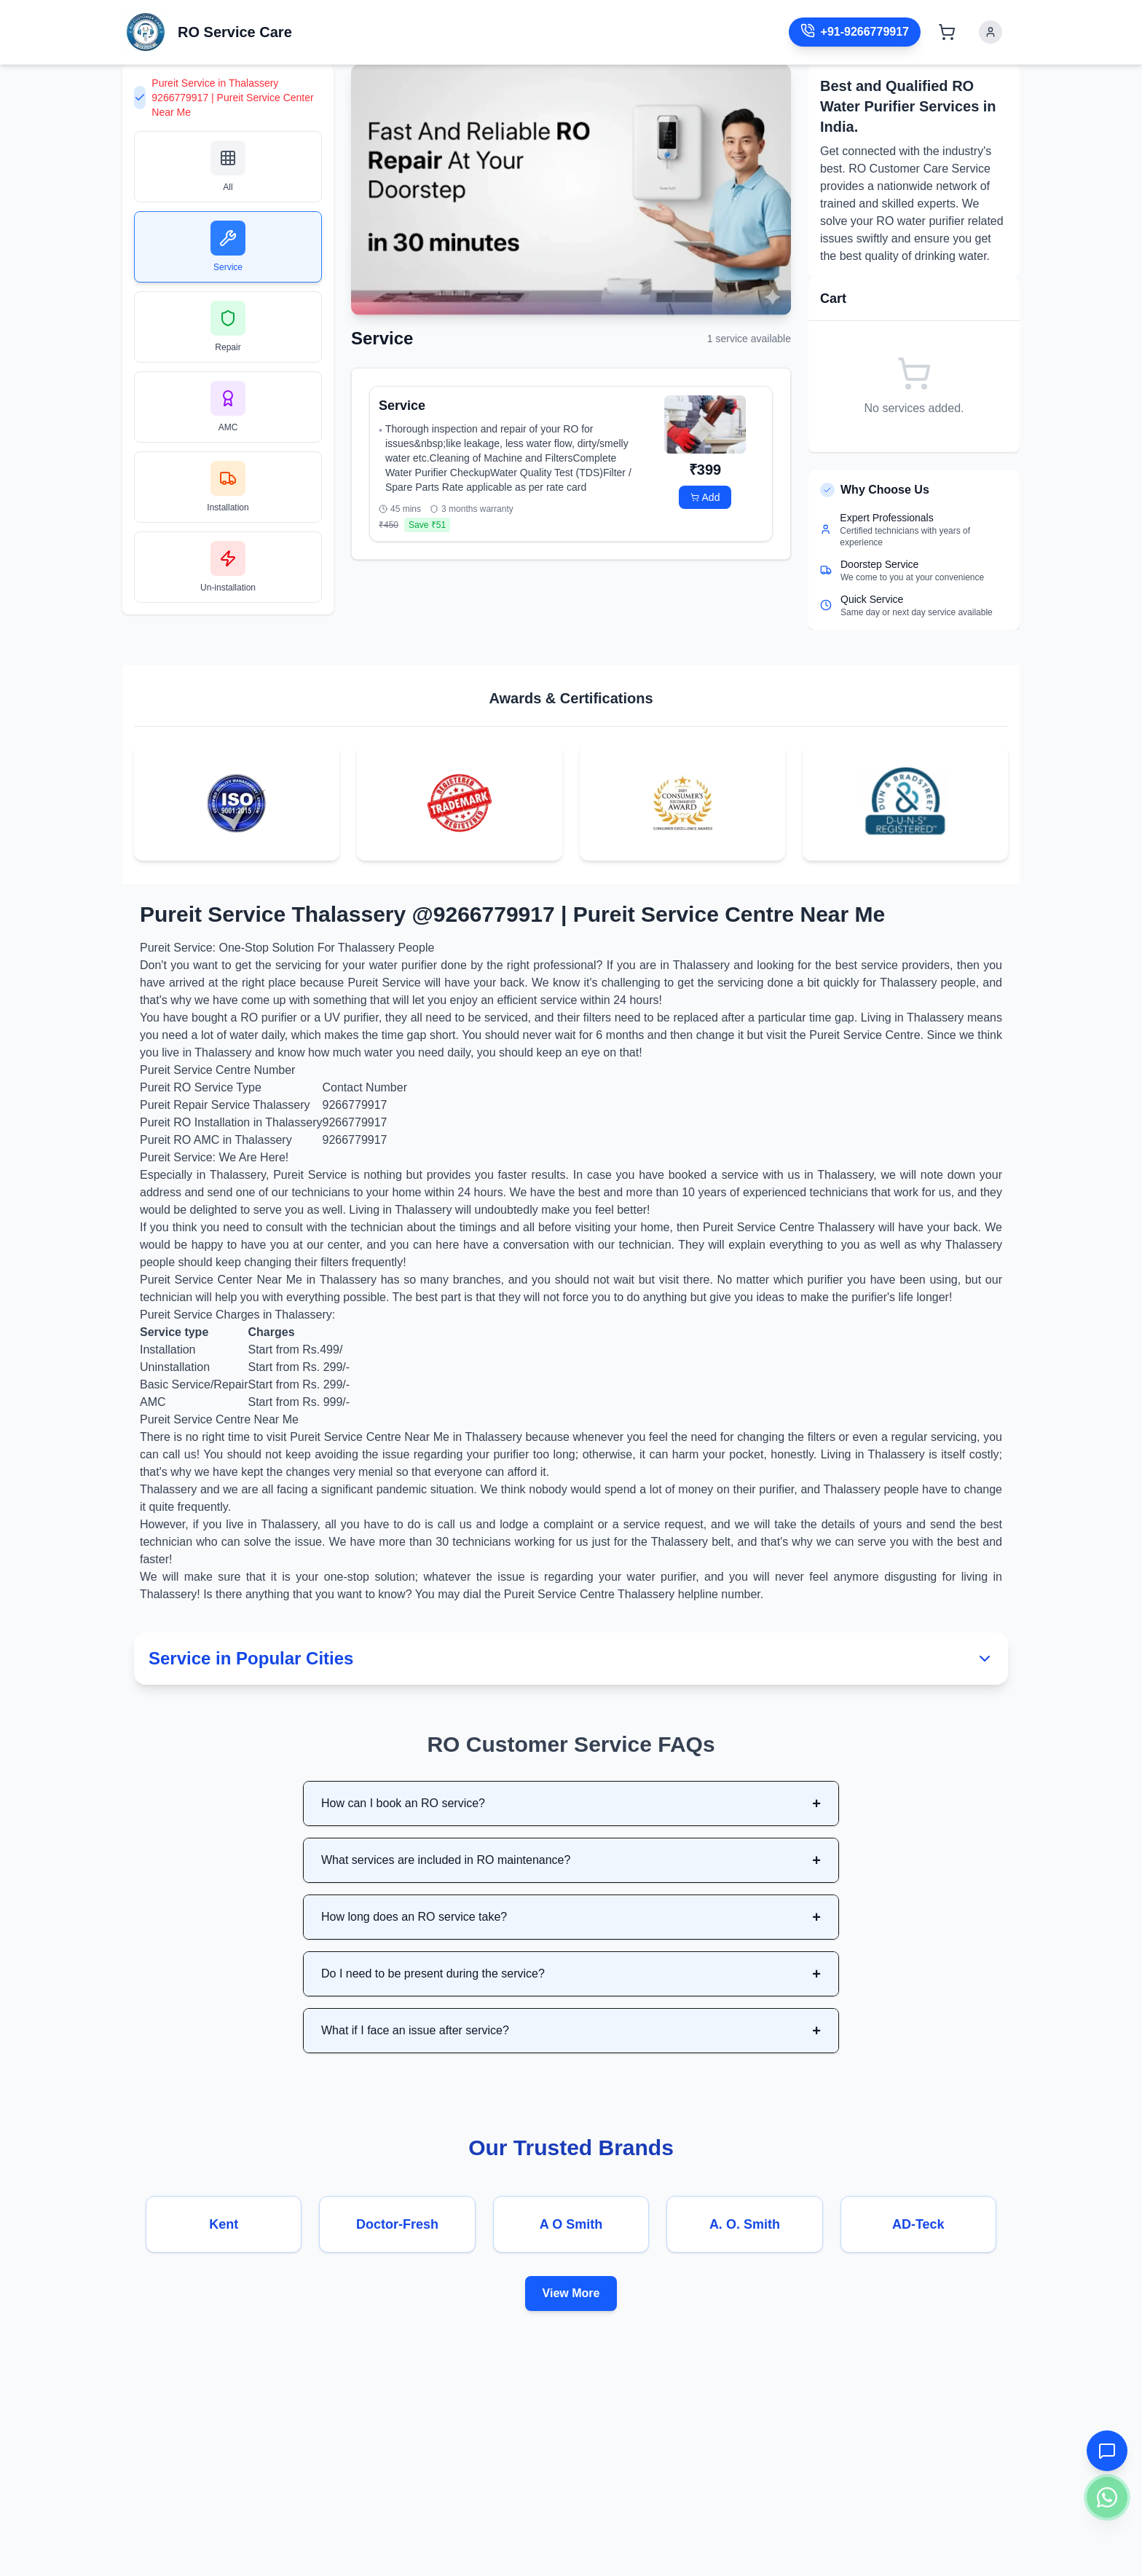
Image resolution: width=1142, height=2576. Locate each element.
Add (705, 497)
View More (571, 2293)
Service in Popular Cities (571, 1658)
